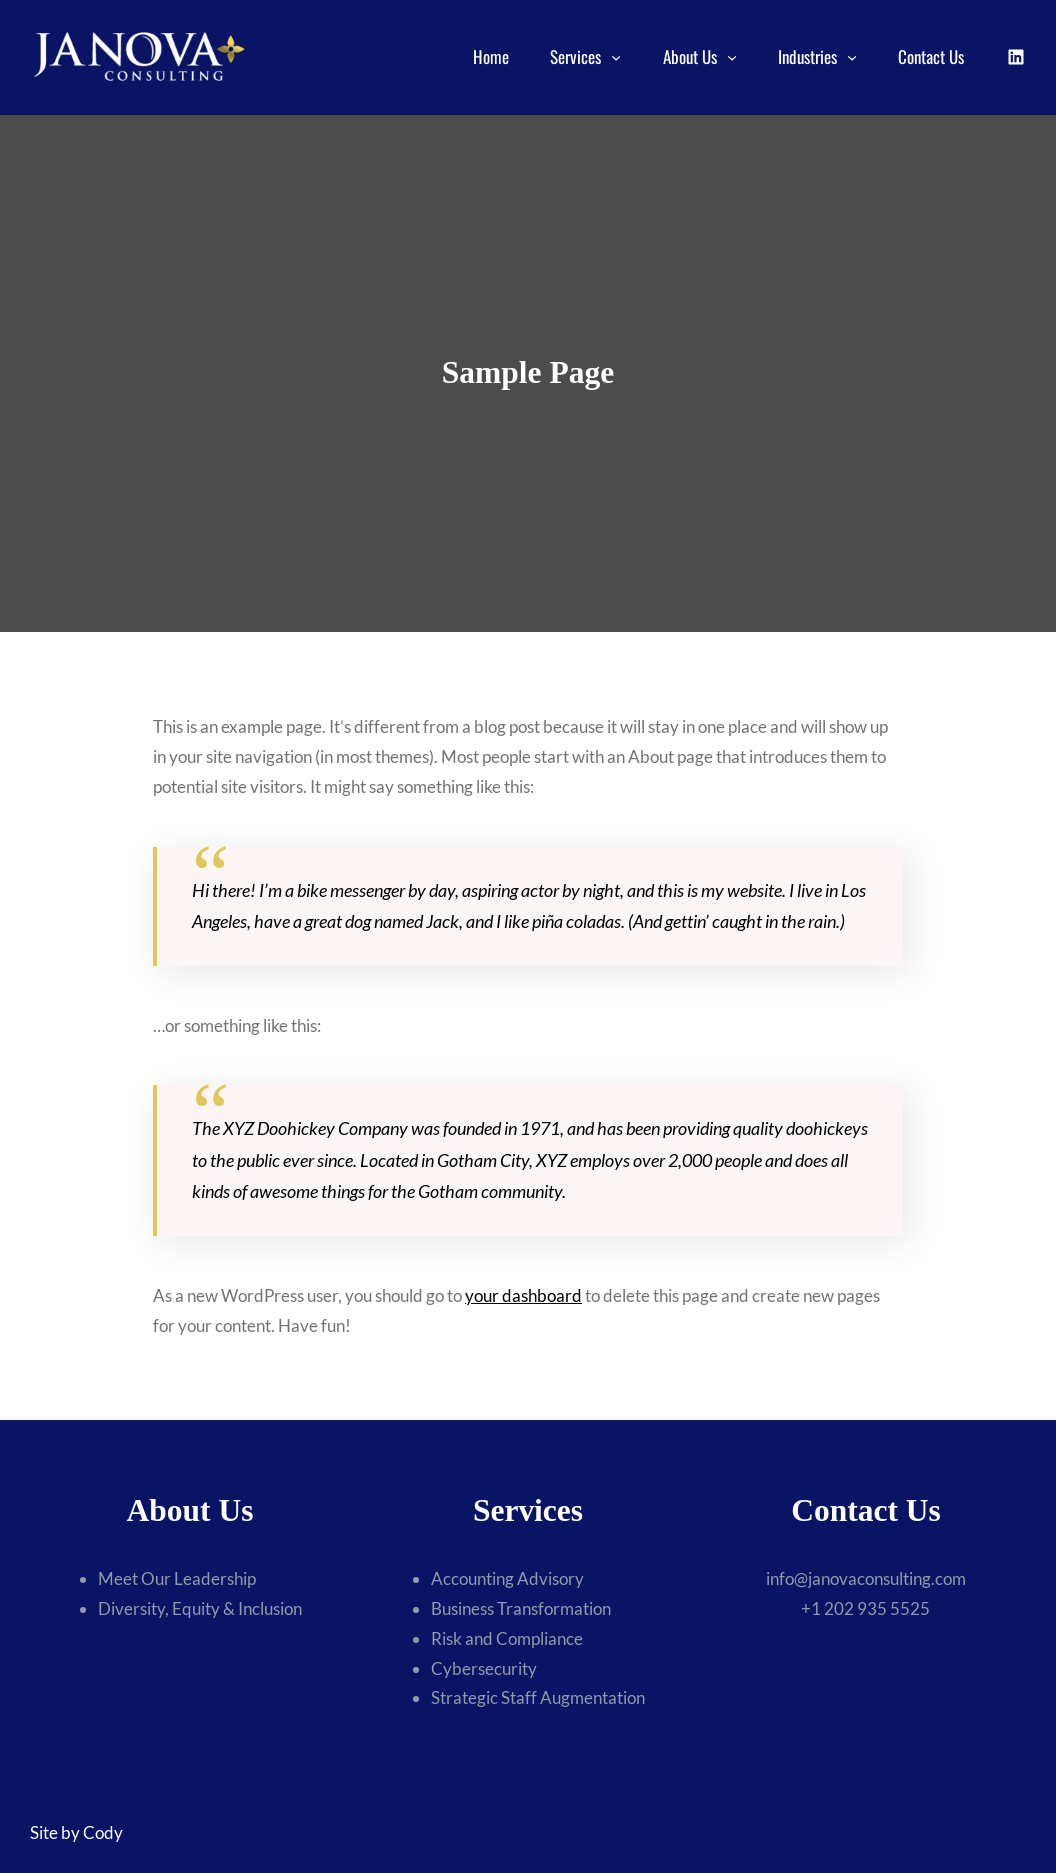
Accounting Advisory (507, 1578)
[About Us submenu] (732, 57)
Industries (807, 56)
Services (575, 56)
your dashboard (523, 1295)
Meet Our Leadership (177, 1578)
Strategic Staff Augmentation (538, 1697)
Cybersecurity (484, 1668)
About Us (690, 56)
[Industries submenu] (852, 57)
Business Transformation (521, 1608)
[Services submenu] (616, 57)
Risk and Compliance (507, 1638)
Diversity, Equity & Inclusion (200, 1608)
